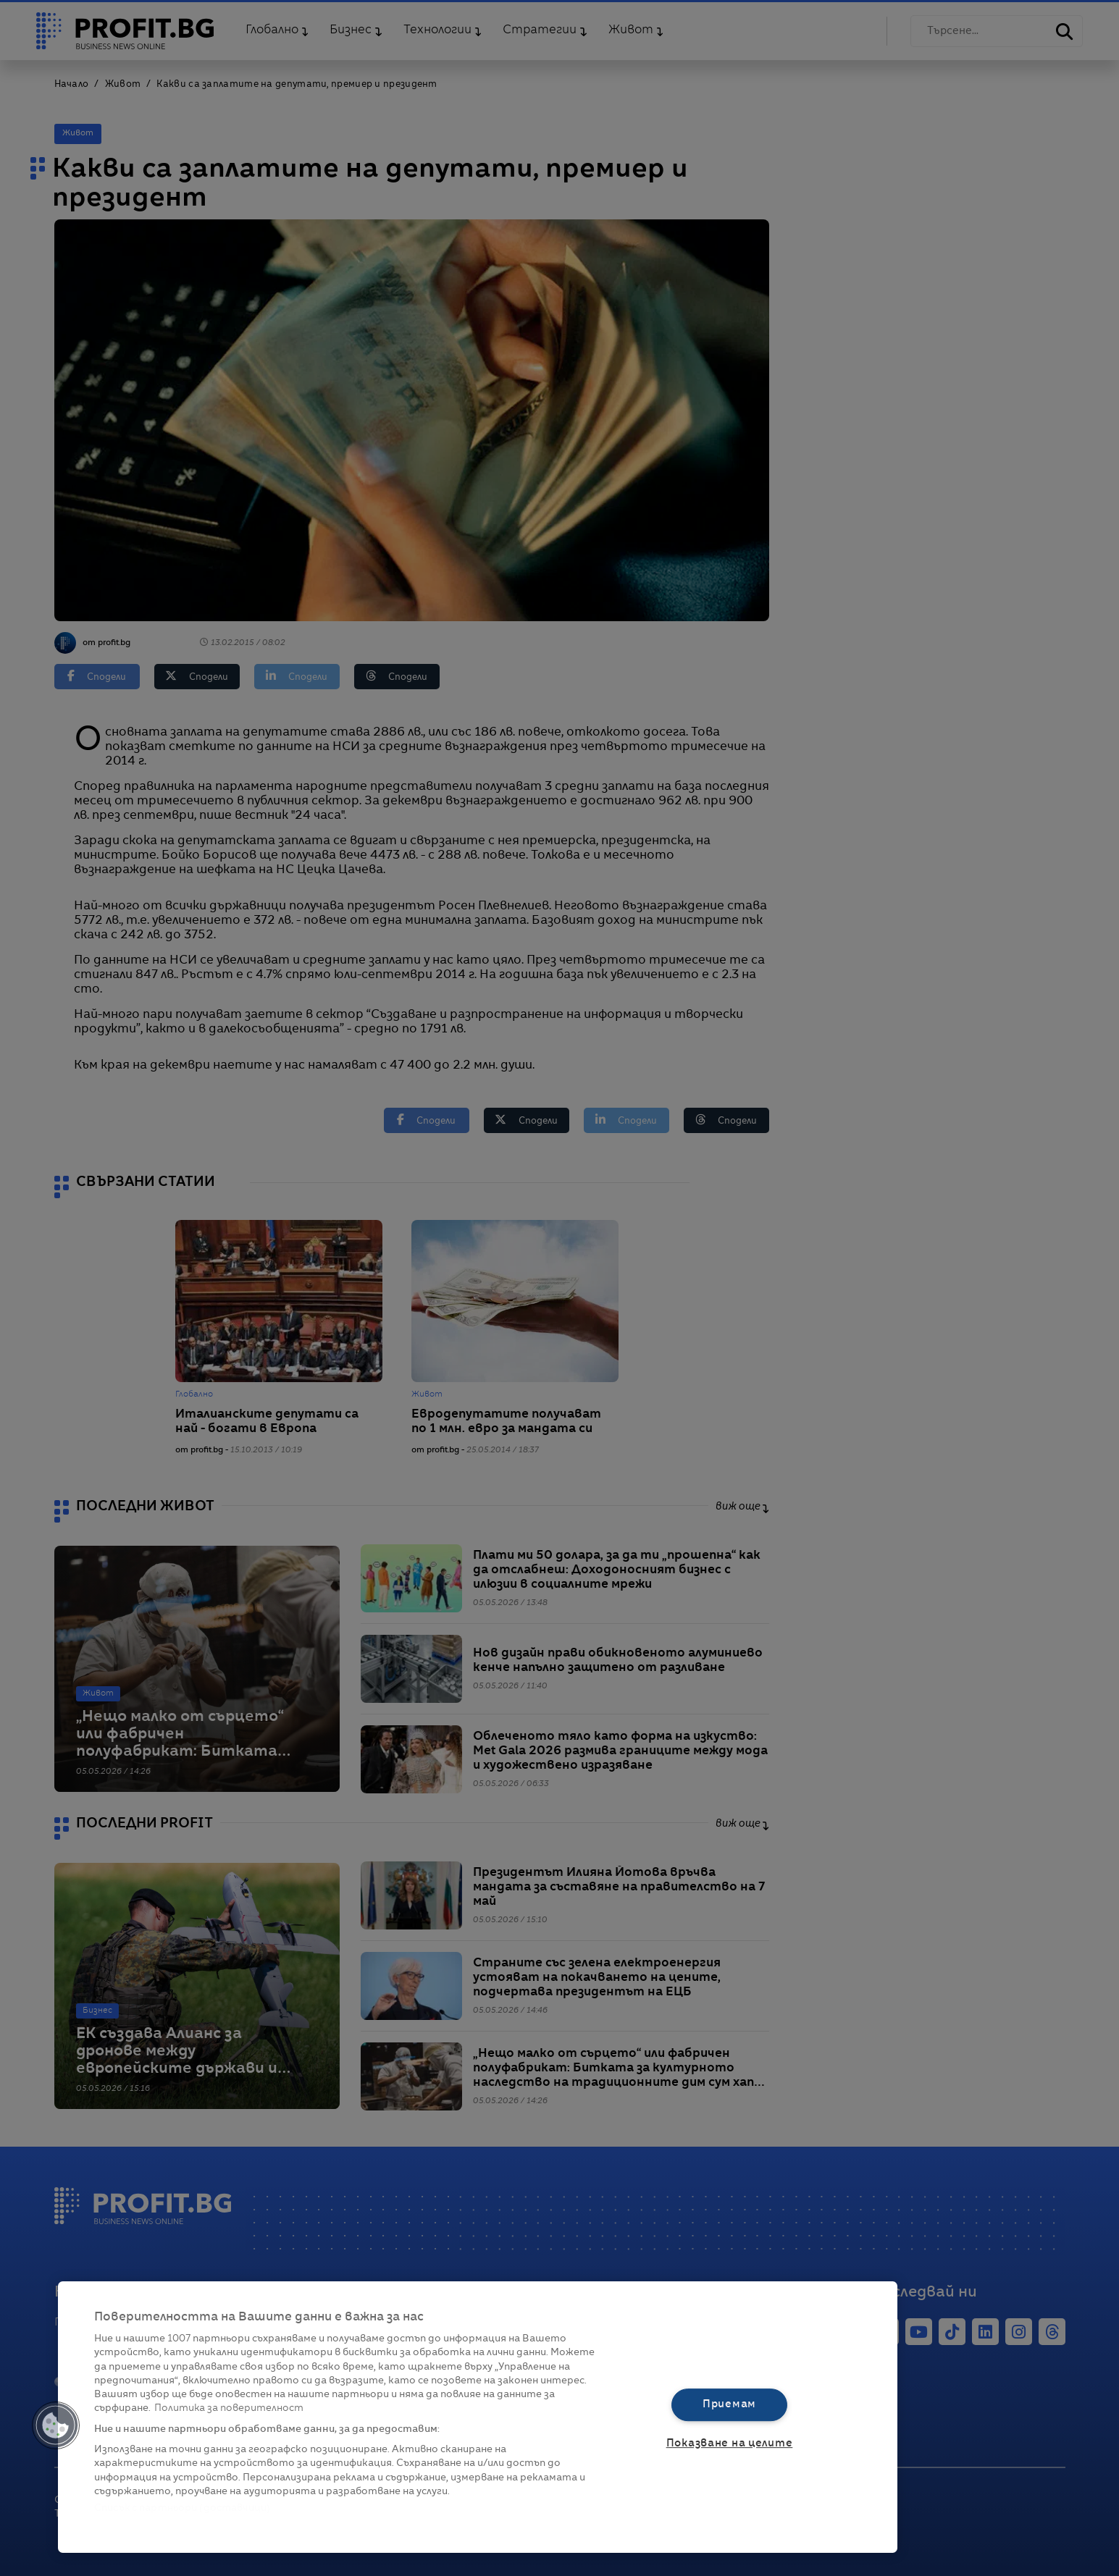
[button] (56, 2425)
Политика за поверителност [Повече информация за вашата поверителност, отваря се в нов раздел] (228, 2408)
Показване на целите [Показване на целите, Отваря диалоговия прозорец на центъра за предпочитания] (729, 2443)
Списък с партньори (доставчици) (182, 2508)
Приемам (729, 2404)
